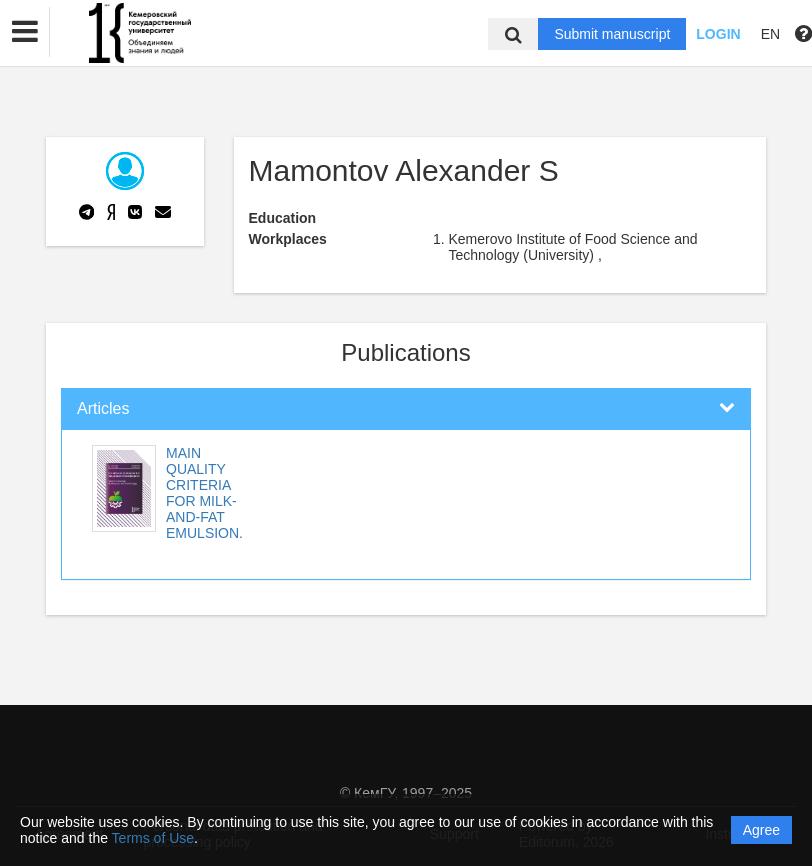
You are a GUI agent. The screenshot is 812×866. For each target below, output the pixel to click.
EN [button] (770, 34)
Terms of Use (153, 838)
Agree (761, 830)
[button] (25, 32)
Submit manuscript (612, 34)
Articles (103, 408)
